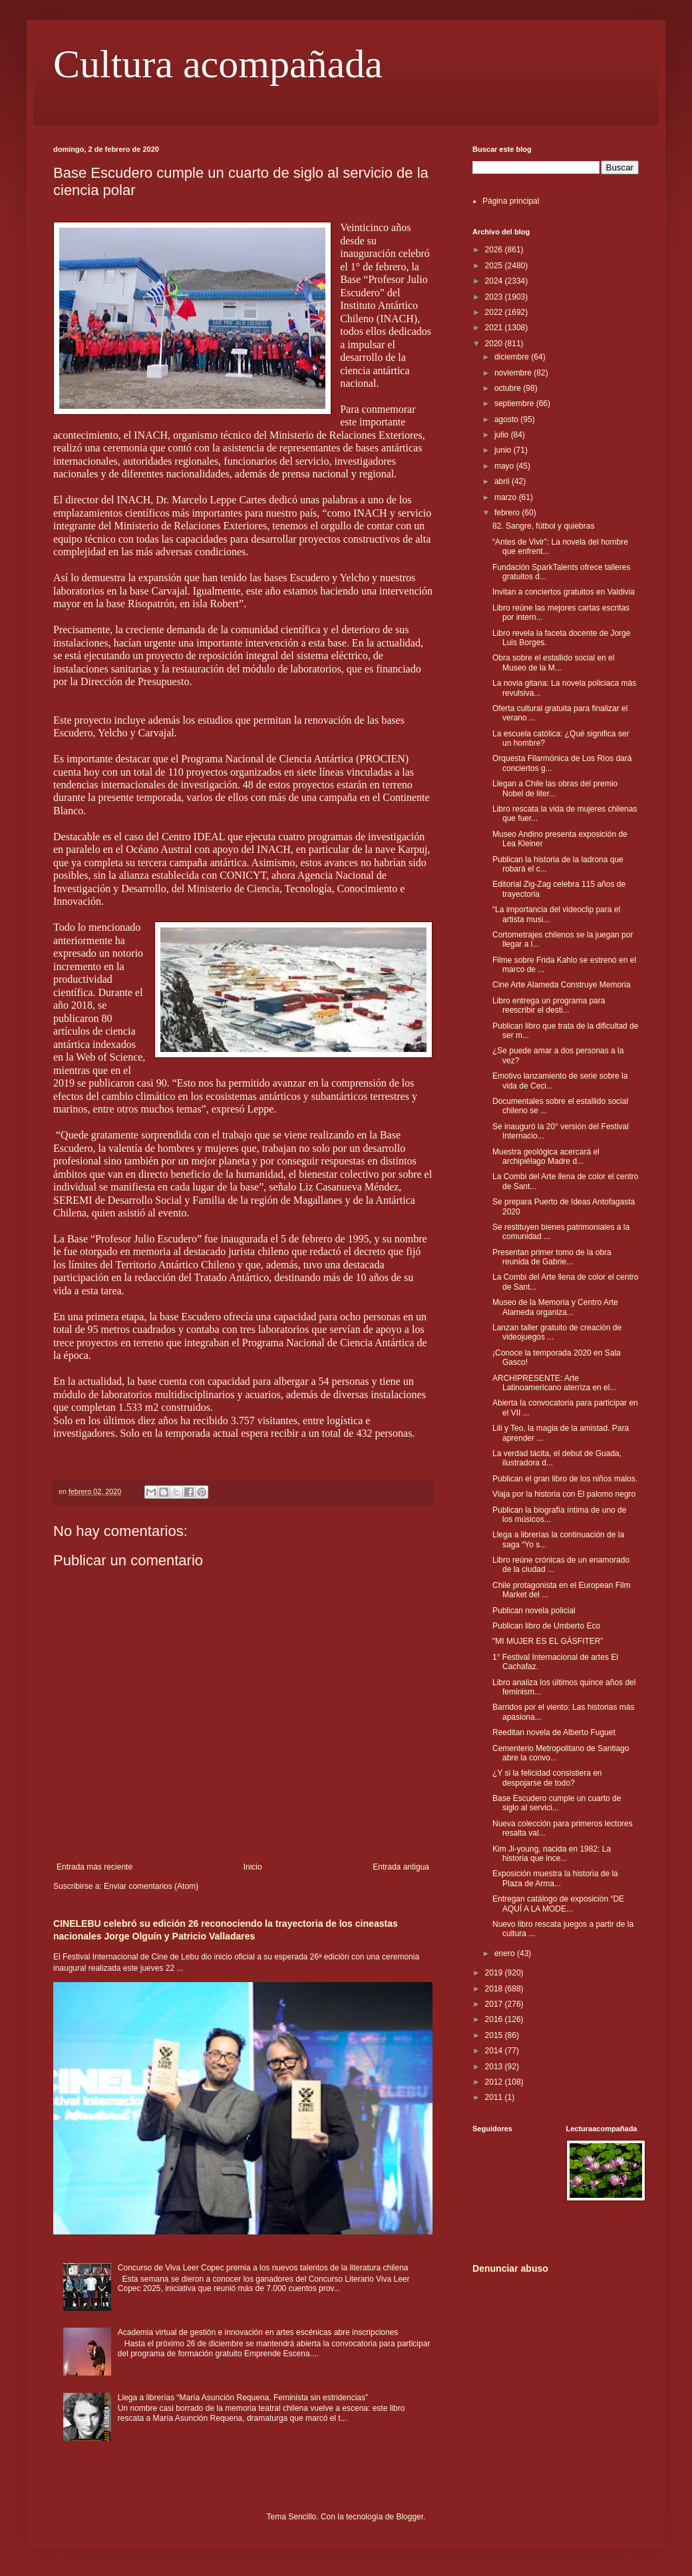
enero (505, 1953)
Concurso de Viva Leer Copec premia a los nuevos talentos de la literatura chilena (263, 2267)
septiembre (515, 403)
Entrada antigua (401, 1867)
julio (502, 434)
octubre (508, 388)
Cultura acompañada (218, 64)
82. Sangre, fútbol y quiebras (543, 526)
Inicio (253, 1867)
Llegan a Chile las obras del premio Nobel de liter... (554, 788)
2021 (495, 327)
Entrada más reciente (94, 1867)
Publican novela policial (534, 1610)
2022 (495, 312)
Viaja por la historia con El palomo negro (563, 1494)
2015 (495, 2035)
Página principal (510, 201)
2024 (495, 281)
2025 (495, 265)
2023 (495, 297)
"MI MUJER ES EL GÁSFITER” (548, 1641)
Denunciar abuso (510, 2268)
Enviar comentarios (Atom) (151, 1886)
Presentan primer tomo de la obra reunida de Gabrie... (551, 1257)
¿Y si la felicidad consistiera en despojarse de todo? (547, 1777)
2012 (495, 2082)
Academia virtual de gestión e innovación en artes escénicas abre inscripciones (258, 2332)
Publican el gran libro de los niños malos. (564, 1478)
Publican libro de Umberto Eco (546, 1626)
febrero (508, 512)
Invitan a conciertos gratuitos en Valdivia (563, 592)
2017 (495, 2004)
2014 (495, 2050)
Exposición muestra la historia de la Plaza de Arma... (555, 1878)
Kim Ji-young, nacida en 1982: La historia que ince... (551, 1853)
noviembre (514, 373)
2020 (495, 343)
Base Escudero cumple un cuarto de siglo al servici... (556, 1803)
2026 (495, 249)
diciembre (512, 357)
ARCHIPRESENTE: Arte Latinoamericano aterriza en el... (554, 1383)
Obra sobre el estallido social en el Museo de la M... (553, 662)
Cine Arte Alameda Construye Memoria (561, 984)
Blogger (409, 2516)
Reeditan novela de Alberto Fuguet (553, 1732)
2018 (495, 1988)
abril (503, 481)
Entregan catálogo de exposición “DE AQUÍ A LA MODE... (558, 1903)
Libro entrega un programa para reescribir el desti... (548, 1005)
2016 (495, 2019)
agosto (507, 419)
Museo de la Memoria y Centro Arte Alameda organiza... (555, 1307)
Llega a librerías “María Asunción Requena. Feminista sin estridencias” (243, 2397)
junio (504, 450)
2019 (495, 1972)
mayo (505, 466)
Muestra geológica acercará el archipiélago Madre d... (546, 1156)
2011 (495, 2097)
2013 (495, 2066)
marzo (506, 497)
